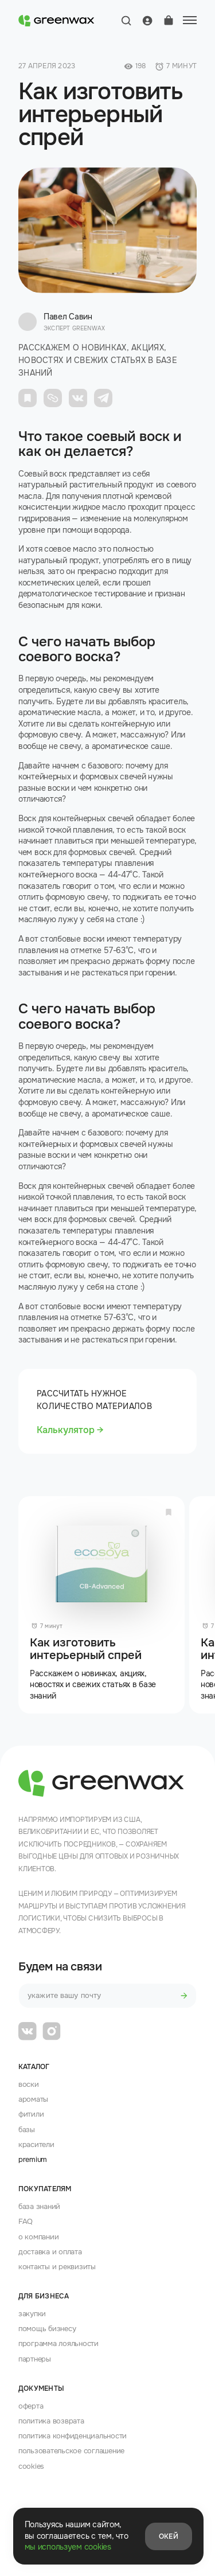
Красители (36, 2144)
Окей (168, 2536)
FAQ (25, 2221)
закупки (32, 2314)
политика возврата (51, 2421)
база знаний (39, 2206)
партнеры (34, 2359)
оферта (30, 2406)
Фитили (31, 2114)
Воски (28, 2084)
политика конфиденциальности (72, 2436)
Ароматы (33, 2099)
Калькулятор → (70, 1429)
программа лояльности (58, 2343)
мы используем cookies (68, 2547)
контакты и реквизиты (57, 2266)
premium (32, 2159)
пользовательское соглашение (71, 2451)
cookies (31, 2466)
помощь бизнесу (47, 2328)
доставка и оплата (50, 2252)
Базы (26, 2129)
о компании (38, 2237)
